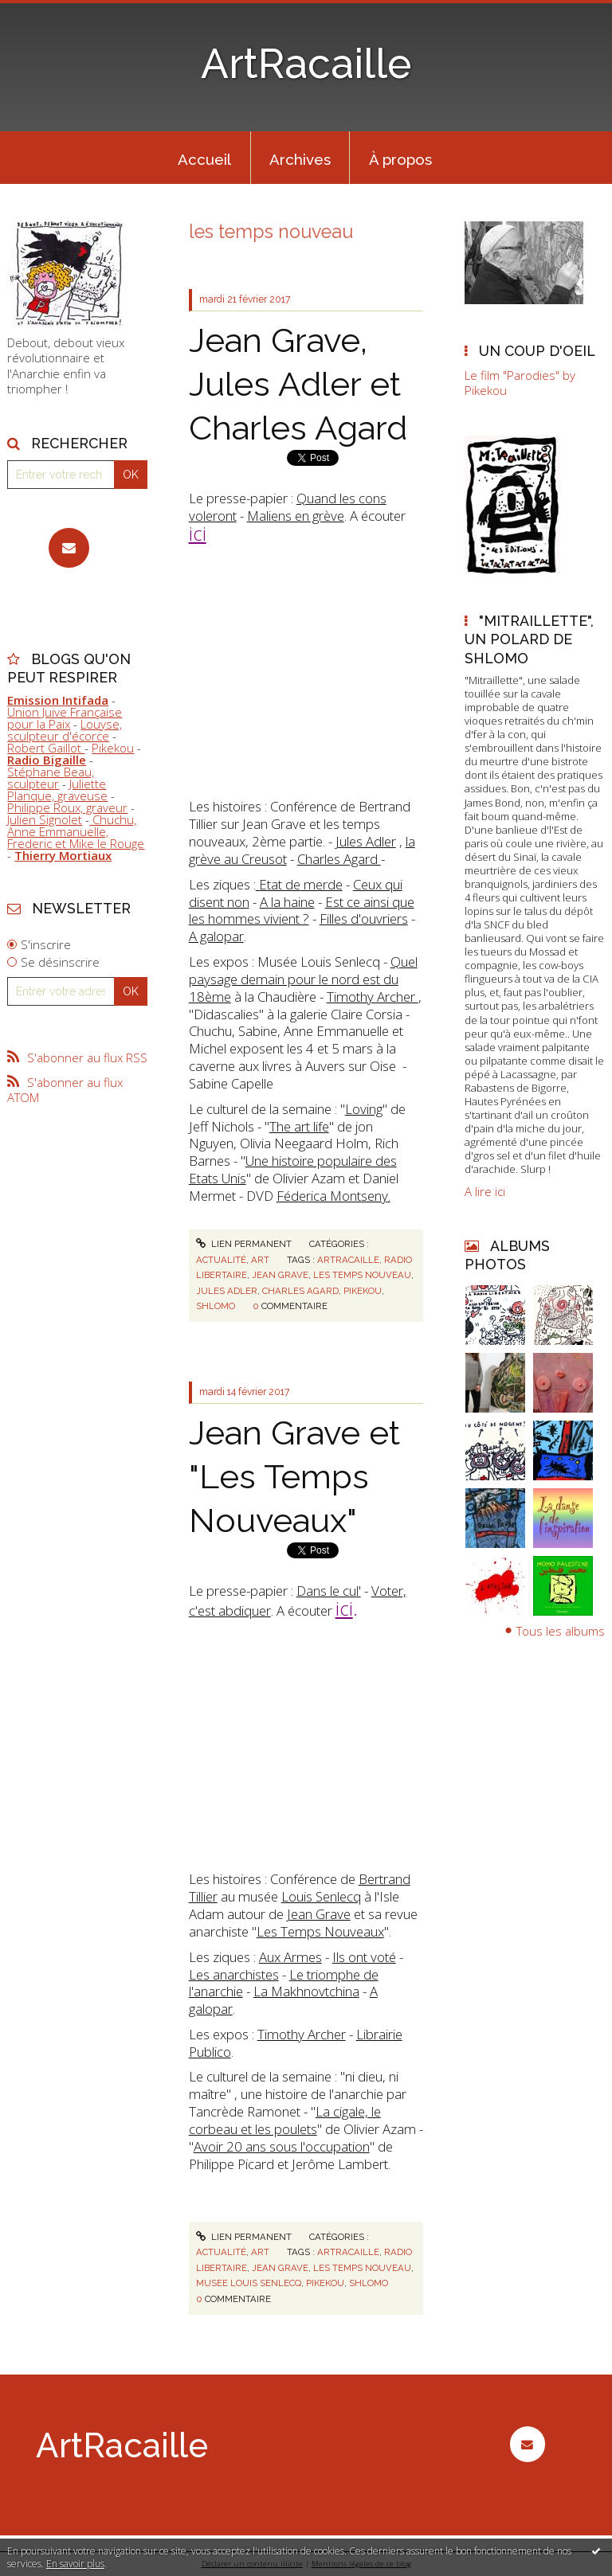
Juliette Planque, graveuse (57, 789)
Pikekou (113, 748)
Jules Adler (365, 841)
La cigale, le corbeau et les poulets (285, 2120)
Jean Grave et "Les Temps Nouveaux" (294, 1476)
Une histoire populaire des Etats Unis (293, 1169)
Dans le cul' (328, 1590)
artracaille (348, 1259)
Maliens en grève (295, 515)
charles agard (300, 1290)
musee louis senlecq (248, 2283)
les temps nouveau (362, 1274)
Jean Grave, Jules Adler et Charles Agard (298, 384)
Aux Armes (290, 1957)
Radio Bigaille (46, 760)
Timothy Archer (372, 996)
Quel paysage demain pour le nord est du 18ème (303, 979)
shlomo (215, 1305)
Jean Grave (319, 1914)
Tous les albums (560, 1631)
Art (260, 1259)
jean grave (280, 1274)
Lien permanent (244, 1243)
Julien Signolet (44, 819)
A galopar (216, 936)
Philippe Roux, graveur (67, 807)
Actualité (221, 1259)
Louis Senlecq (321, 1896)
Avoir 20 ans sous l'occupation (282, 2146)
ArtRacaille (306, 64)
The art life (299, 1126)
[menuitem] (204, 157)
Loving (363, 1109)
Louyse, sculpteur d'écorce (64, 730)
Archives (300, 159)
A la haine (287, 902)
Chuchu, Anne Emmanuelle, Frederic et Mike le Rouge (75, 831)
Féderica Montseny (332, 1195)
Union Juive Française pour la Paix (64, 718)
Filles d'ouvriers (364, 918)
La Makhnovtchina (306, 1991)
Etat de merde (299, 884)
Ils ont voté (364, 1957)
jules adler (226, 1290)
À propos (400, 159)
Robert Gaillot (45, 748)
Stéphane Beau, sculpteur (50, 778)
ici (197, 533)
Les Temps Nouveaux (320, 1931)
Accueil (204, 159)
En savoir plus (75, 2563)
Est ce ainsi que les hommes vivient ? (301, 910)
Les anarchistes (234, 1974)
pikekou (362, 1290)
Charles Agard (339, 859)
